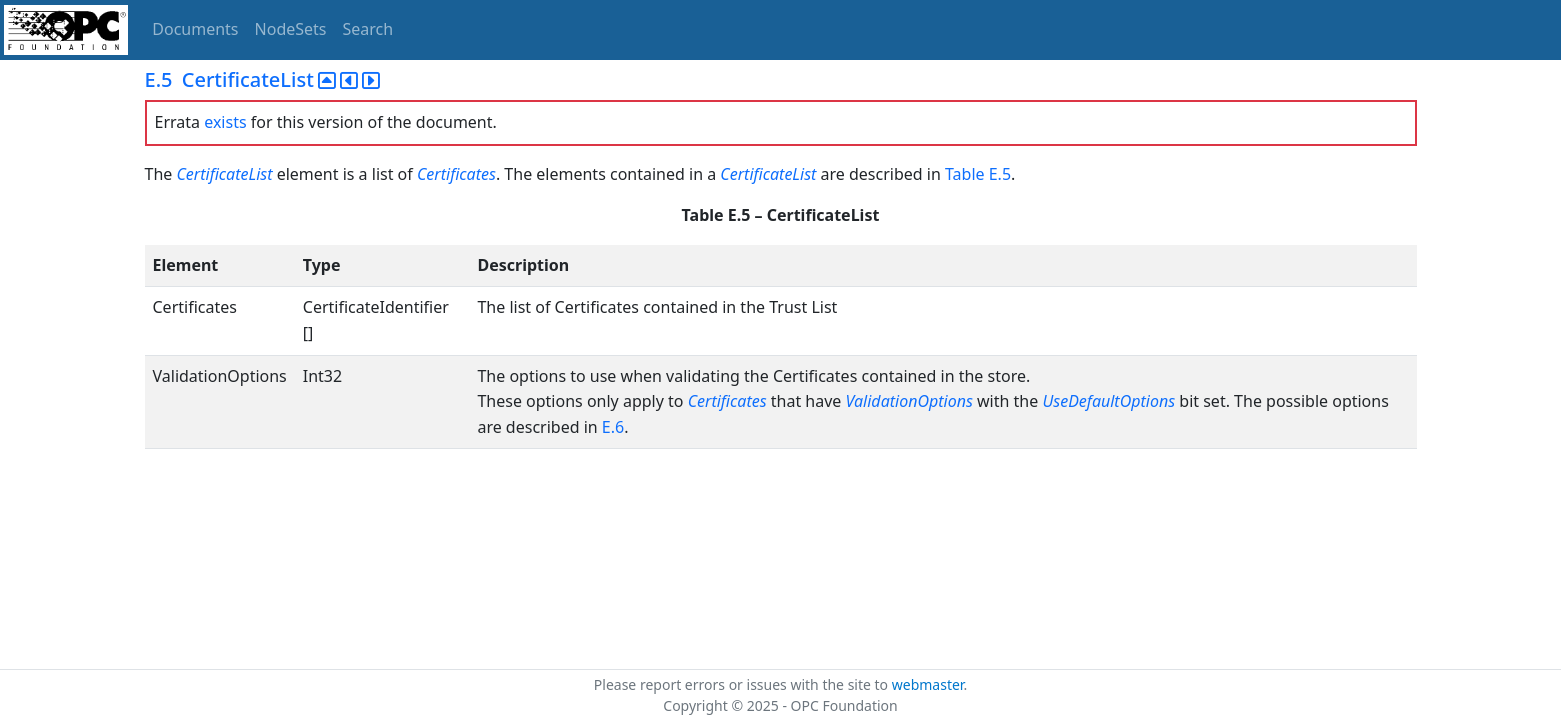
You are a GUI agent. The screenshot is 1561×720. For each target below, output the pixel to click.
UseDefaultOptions (1108, 401)
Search (368, 29)
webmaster (928, 684)
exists (225, 122)
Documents (195, 29)
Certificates (456, 174)
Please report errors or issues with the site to (743, 684)
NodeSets (291, 29)
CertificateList (224, 174)
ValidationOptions (909, 401)
